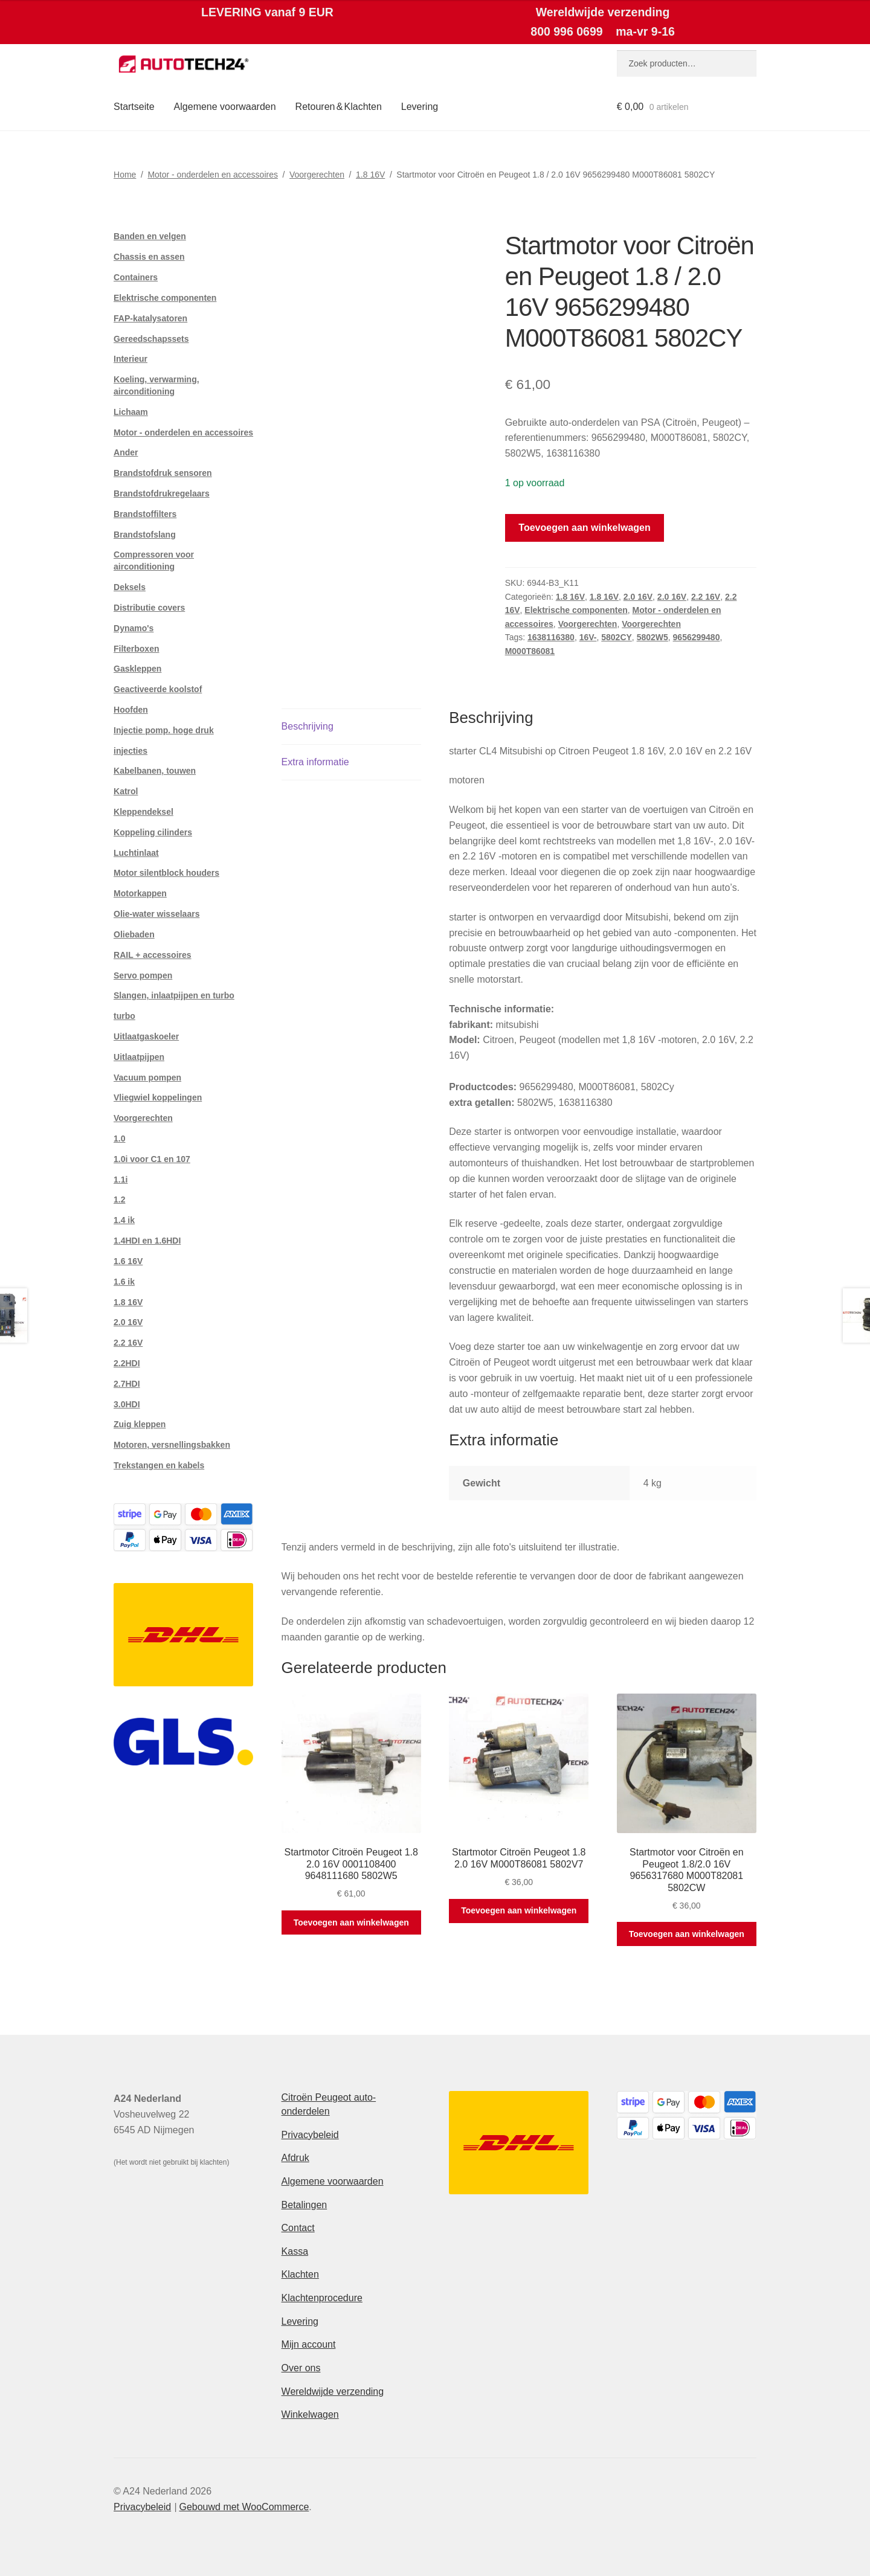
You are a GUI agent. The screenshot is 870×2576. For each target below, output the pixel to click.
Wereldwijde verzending (333, 2391)
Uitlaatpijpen (139, 1057)
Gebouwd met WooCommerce (244, 2507)
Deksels (130, 587)
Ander (126, 452)
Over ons (301, 2368)
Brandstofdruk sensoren (163, 473)
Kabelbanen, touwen (155, 771)
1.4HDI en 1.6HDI (147, 1240)
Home (125, 174)
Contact (298, 2228)
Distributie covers (149, 607)
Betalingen (304, 2205)
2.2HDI (127, 1363)
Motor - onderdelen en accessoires (212, 174)
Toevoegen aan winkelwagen (584, 527)
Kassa (295, 2251)
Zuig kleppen (140, 1424)
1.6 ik (124, 1281)
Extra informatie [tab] (315, 762)
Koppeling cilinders (153, 832)
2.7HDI (127, 1384)
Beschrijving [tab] (308, 726)
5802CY (616, 637)
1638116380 (551, 637)
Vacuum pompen (147, 1077)
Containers (136, 277)
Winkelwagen (310, 2414)
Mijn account (309, 2344)
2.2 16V (705, 597)
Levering (419, 106)
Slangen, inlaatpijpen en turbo (174, 995)
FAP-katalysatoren (150, 318)
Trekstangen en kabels (159, 1465)
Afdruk (295, 2158)
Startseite (134, 106)
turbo (124, 1016)
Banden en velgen (150, 236)
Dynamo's (133, 628)
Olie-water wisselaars (156, 914)
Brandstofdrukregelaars (162, 493)
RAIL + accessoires (153, 955)
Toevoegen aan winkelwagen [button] (351, 1922)
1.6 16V (128, 1261)
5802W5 (652, 637)
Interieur (130, 359)
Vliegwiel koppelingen (158, 1097)
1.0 (119, 1138)
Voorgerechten (316, 174)
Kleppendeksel (143, 812)
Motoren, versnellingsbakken (172, 1445)
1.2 (119, 1199)
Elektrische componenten (575, 610)
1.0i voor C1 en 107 (152, 1159)
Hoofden (131, 710)
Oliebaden (134, 934)
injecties (130, 751)
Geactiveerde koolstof (158, 689)
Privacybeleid (310, 2135)
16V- (588, 637)
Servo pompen (143, 975)
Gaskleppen (137, 668)
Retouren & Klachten (338, 106)
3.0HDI (127, 1404)
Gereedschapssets (151, 339)
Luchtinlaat (136, 853)
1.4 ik (124, 1220)
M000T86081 (530, 651)
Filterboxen (136, 649)
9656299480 (696, 637)
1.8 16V (370, 174)
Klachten (300, 2274)
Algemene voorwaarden (225, 106)
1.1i (120, 1179)
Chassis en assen (149, 257)
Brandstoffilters (145, 514)
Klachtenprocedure (322, 2298)
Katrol (126, 791)
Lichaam (131, 412)
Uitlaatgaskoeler (146, 1036)
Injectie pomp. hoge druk (164, 730)
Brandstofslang (145, 534)
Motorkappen (140, 893)
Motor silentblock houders (166, 873)
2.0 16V (638, 597)
